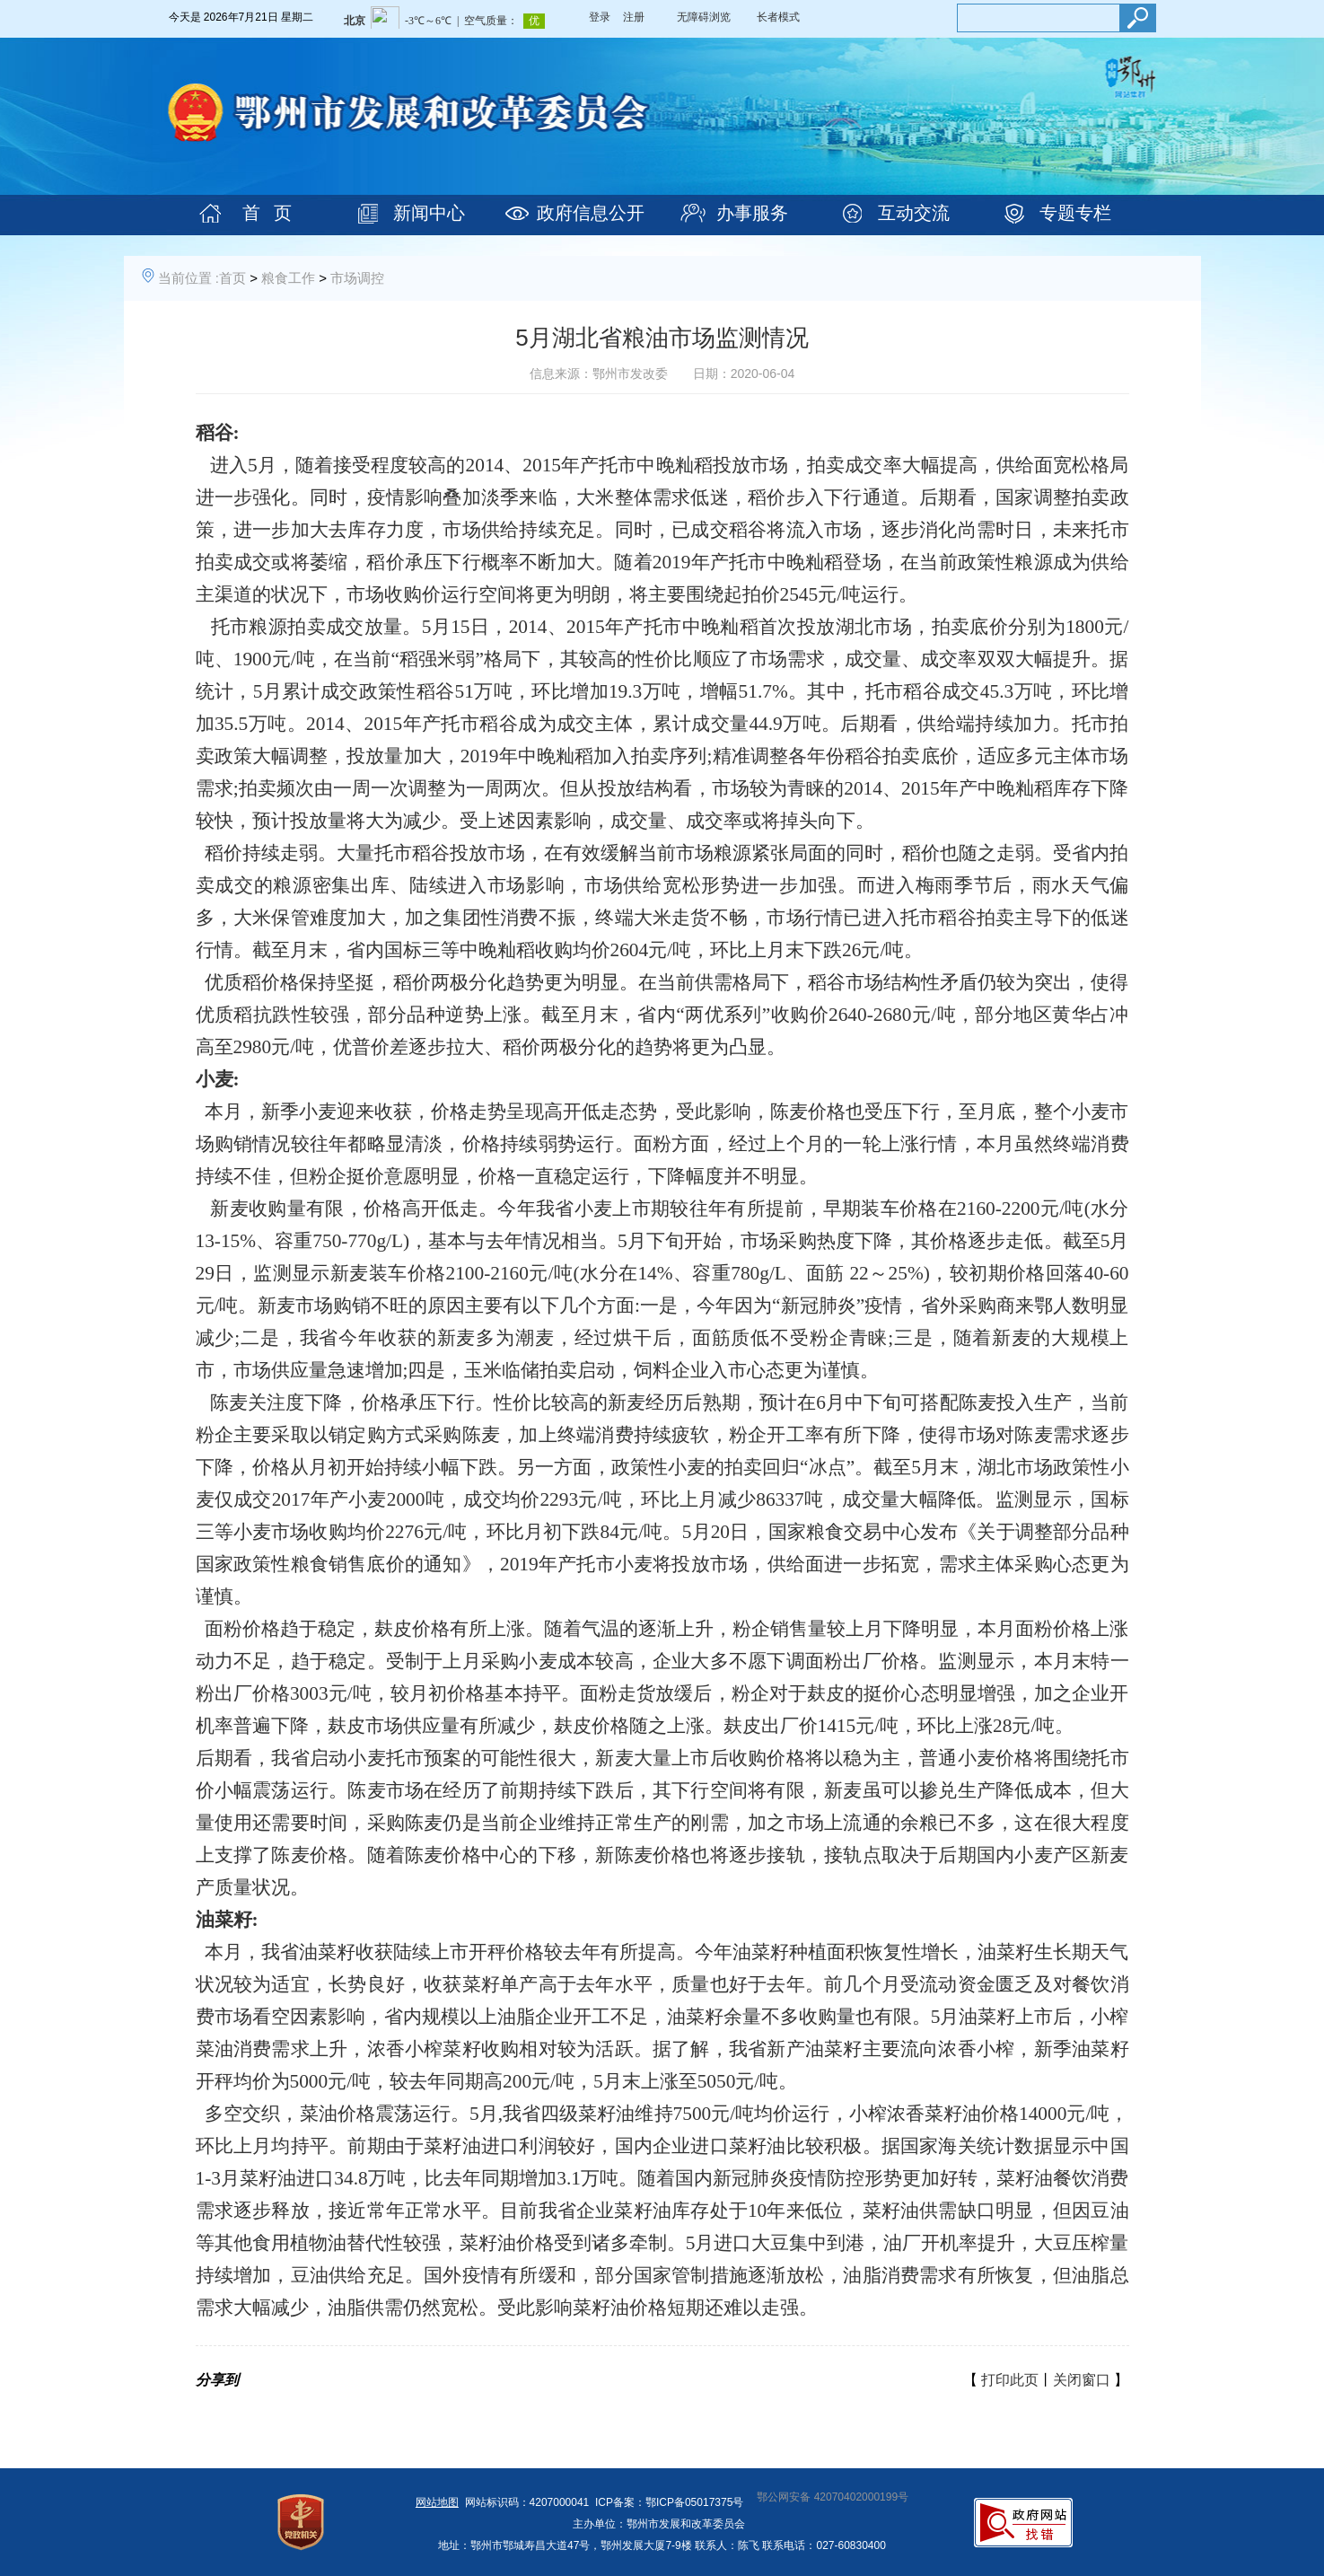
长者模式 (778, 17)
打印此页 (1010, 2379)
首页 (232, 278)
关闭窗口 (1081, 2379)
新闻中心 (429, 213)
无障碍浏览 (704, 17)
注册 (633, 17)
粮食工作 (288, 278)
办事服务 (752, 213)
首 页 (267, 213)
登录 (599, 17)
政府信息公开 (590, 213)
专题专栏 (1075, 213)
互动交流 (914, 213)
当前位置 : (188, 278)
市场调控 (357, 278)
